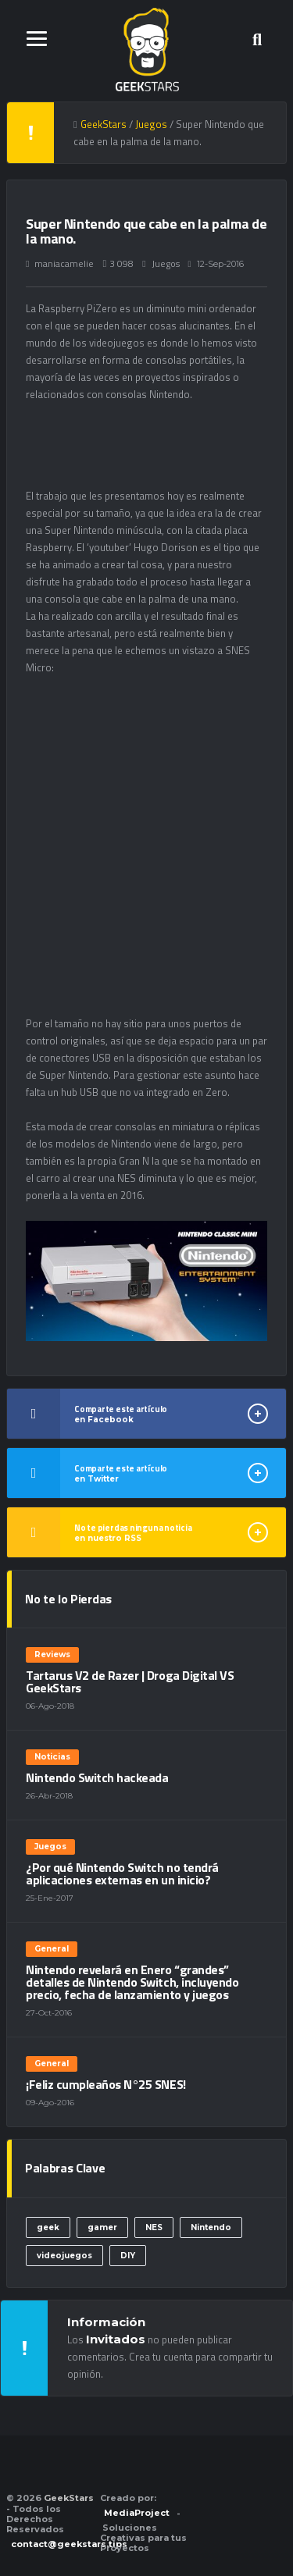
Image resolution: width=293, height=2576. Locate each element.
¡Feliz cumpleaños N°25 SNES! (106, 2084)
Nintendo (211, 2227)
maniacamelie (64, 263)
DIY (127, 2255)
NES (154, 2227)
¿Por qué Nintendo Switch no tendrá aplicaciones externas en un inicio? (122, 1873)
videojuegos (64, 2255)
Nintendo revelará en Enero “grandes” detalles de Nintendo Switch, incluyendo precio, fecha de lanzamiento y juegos (132, 1982)
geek (48, 2227)
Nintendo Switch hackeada (97, 1777)
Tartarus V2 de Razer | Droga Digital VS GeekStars (130, 1681)
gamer (102, 2227)
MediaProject (137, 2512)
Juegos (166, 263)
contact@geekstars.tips (69, 2544)
